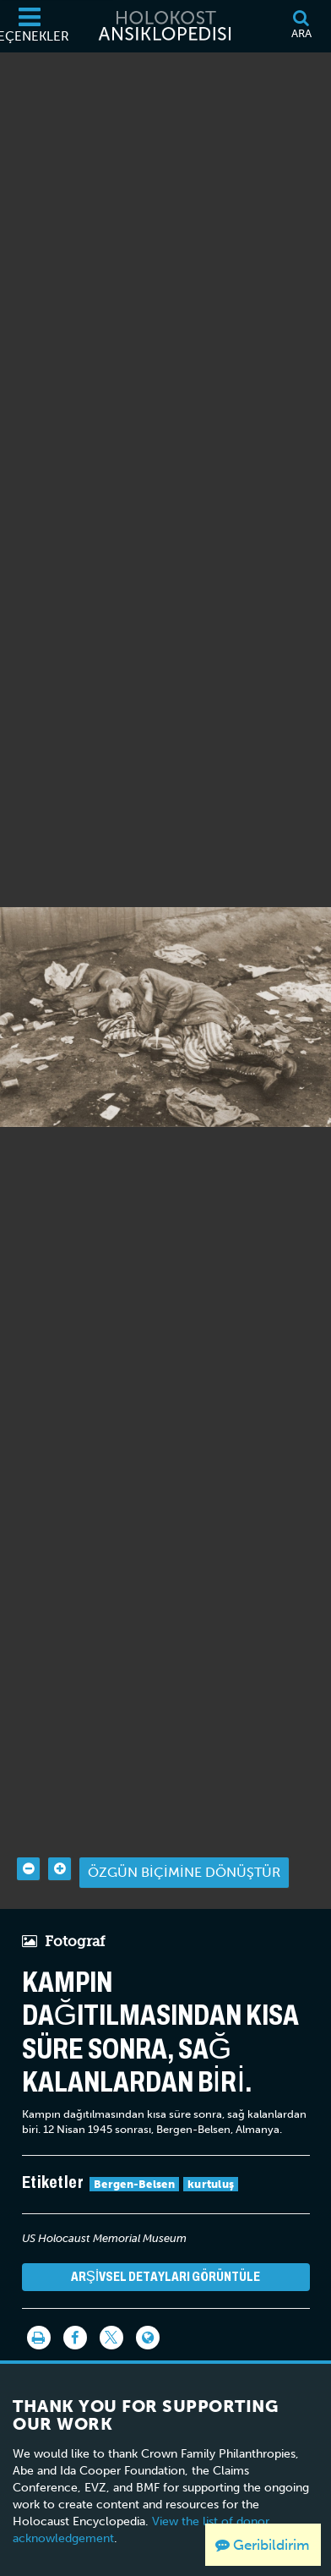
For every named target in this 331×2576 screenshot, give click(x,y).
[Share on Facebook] (75, 2310)
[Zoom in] (59, 1841)
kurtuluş (210, 2157)
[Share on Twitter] (111, 2310)
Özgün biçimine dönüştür (184, 1845)
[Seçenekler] (29, 26)
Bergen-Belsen (134, 2157)
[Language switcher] (148, 2310)
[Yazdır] (39, 2310)
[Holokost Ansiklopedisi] (165, 26)
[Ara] (301, 26)
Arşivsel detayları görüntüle (166, 2249)
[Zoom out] (28, 1841)
